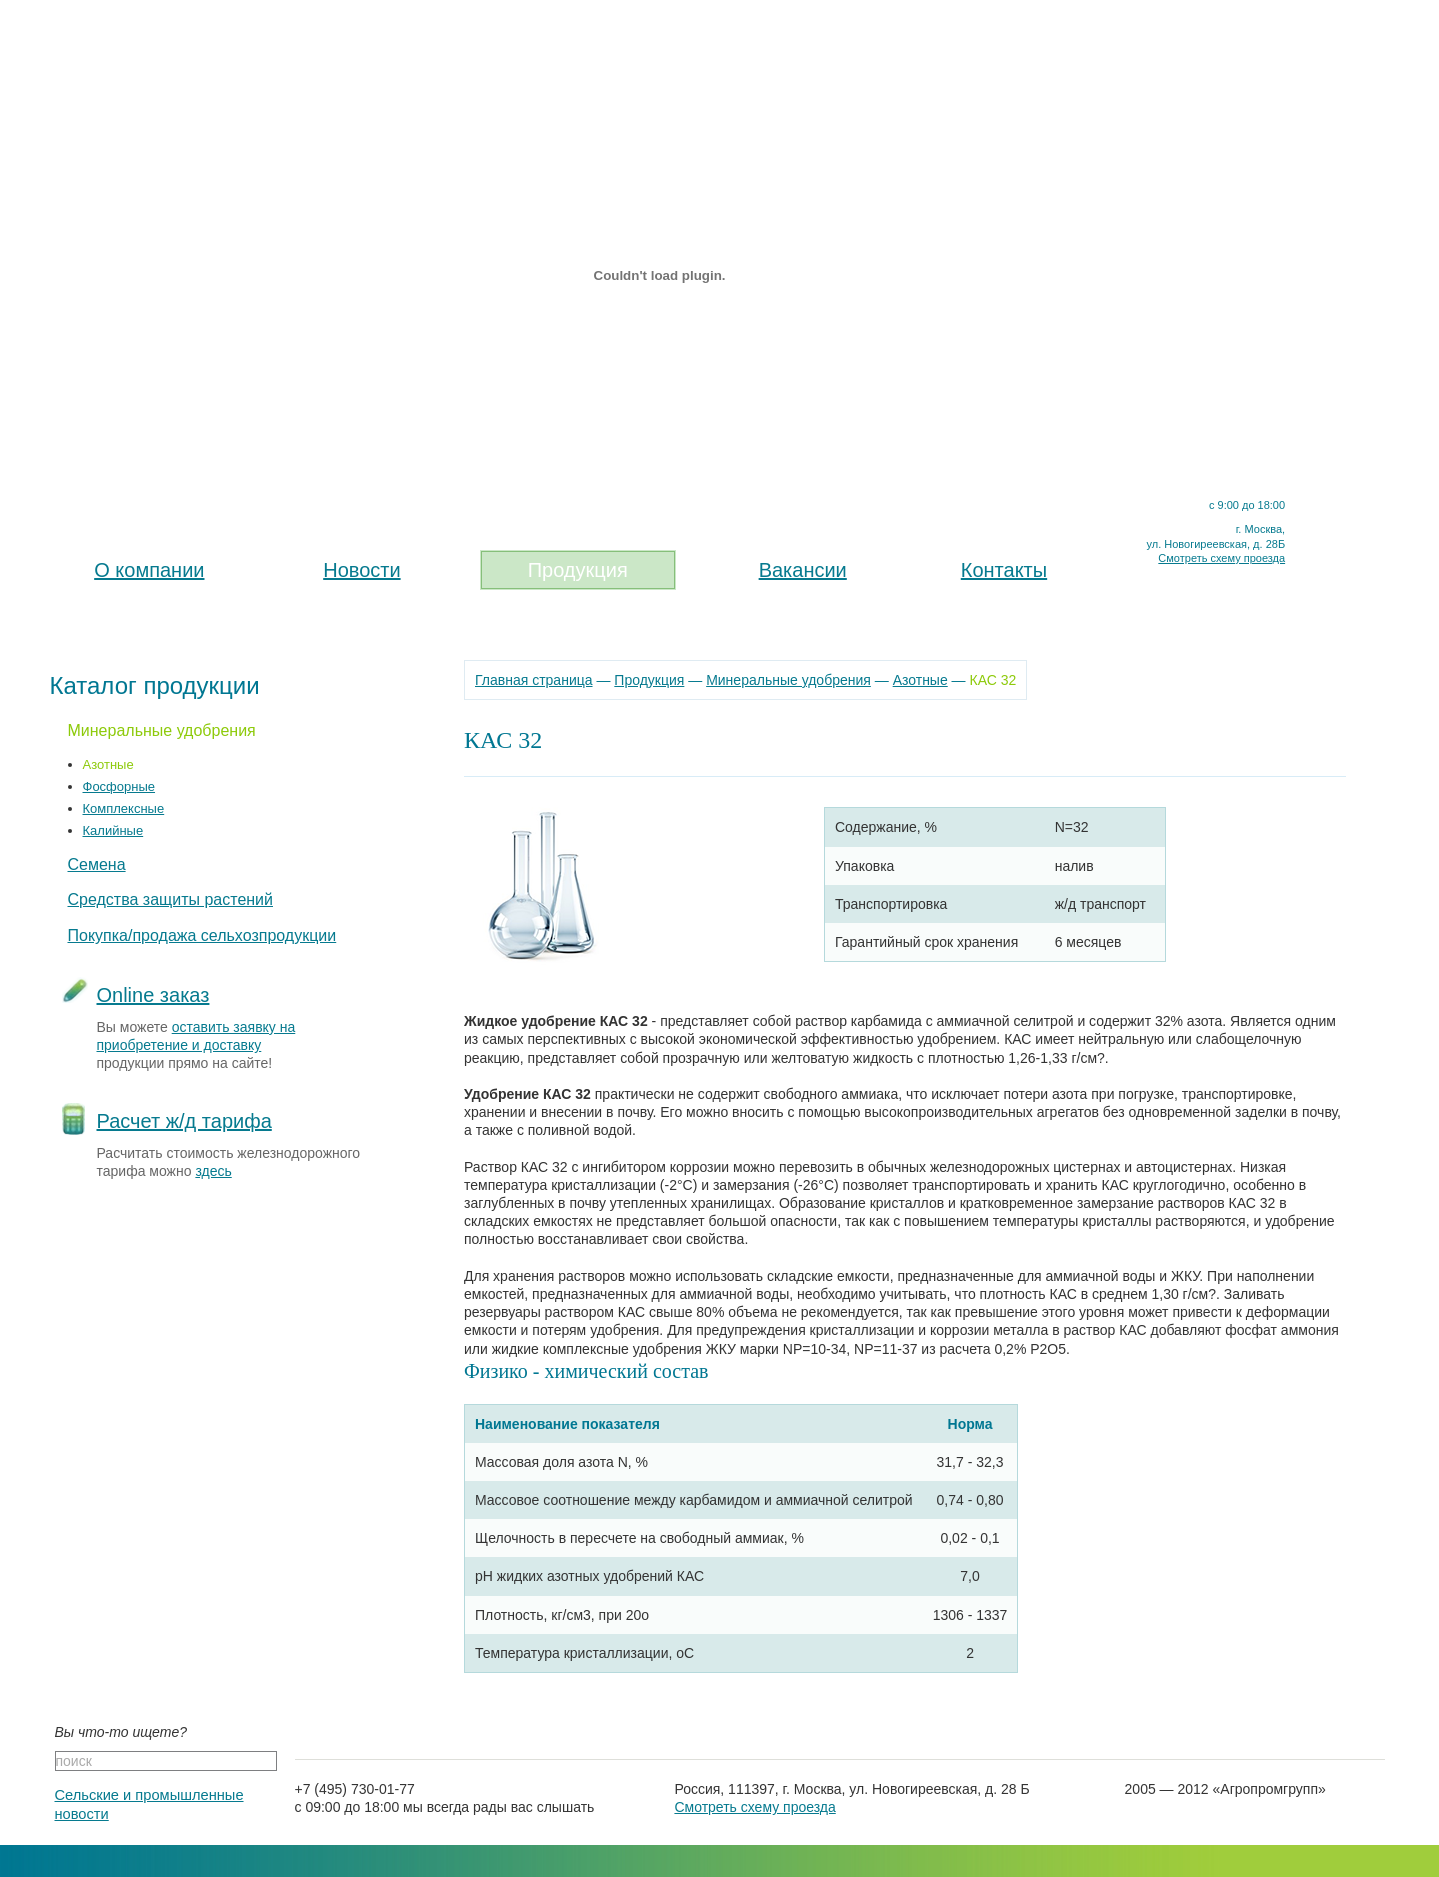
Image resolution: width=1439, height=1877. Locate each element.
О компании (149, 570)
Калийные (113, 830)
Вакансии (803, 570)
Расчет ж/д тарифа (184, 1121)
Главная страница (534, 680)
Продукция (578, 570)
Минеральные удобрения (162, 730)
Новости (361, 570)
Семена (97, 864)
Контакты (1004, 570)
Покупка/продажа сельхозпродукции (202, 935)
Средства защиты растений (171, 899)
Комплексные (124, 808)
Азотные (108, 764)
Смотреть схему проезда (1221, 558)
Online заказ (153, 995)
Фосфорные (119, 786)
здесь (213, 1171)
